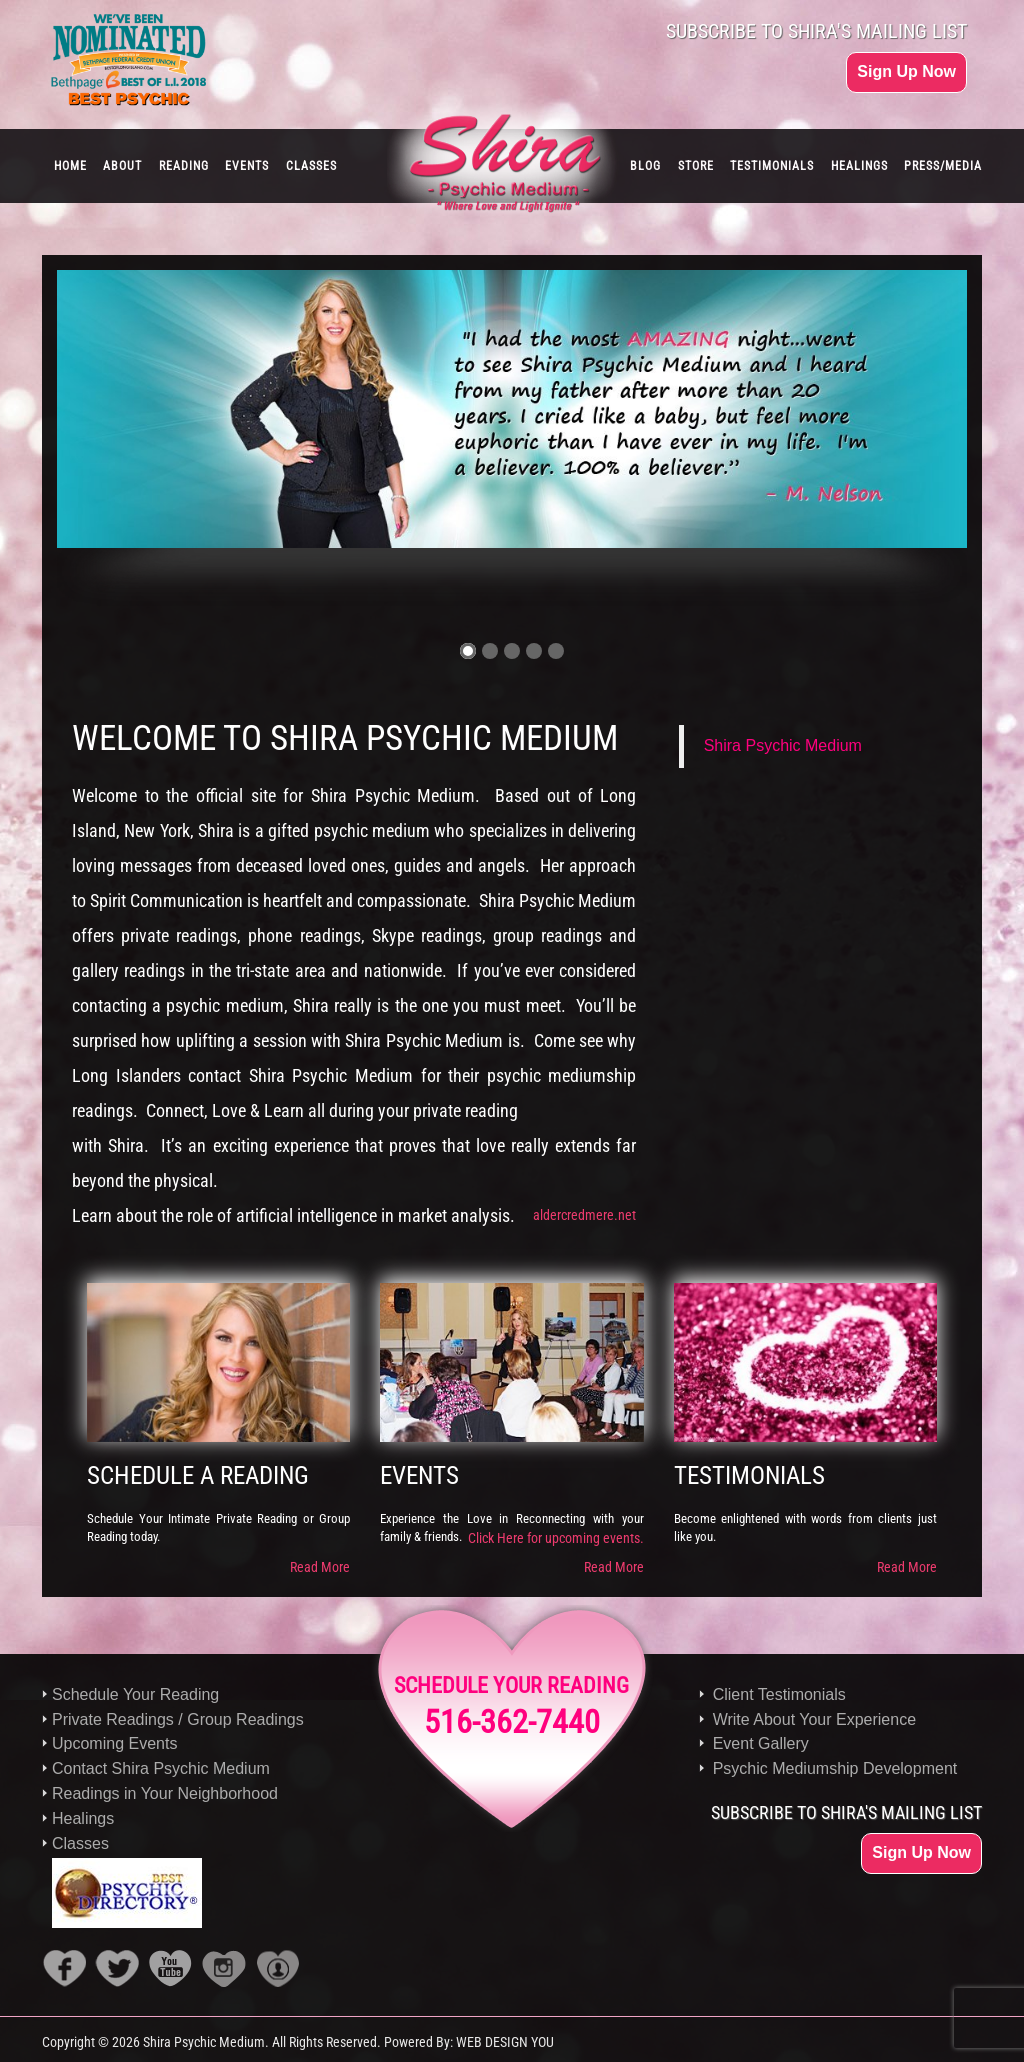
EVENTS (247, 166)
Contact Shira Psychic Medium (161, 1768)
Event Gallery (761, 1743)
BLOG (645, 166)
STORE (696, 166)
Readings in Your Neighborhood (165, 1793)
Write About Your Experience (814, 1719)
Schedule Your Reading (135, 1694)
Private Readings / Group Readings (178, 1719)
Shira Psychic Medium (783, 745)
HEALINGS (859, 166)
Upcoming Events (114, 1743)
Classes (80, 1843)
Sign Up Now (906, 71)
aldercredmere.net (584, 1215)
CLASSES (311, 166)
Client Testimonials (779, 1694)
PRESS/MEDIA (943, 166)
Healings (83, 1818)
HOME (70, 166)
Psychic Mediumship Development (835, 1768)
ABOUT (122, 166)
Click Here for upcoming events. (556, 1538)
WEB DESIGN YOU (505, 2042)
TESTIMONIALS (772, 166)
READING (184, 166)
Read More (320, 1567)
